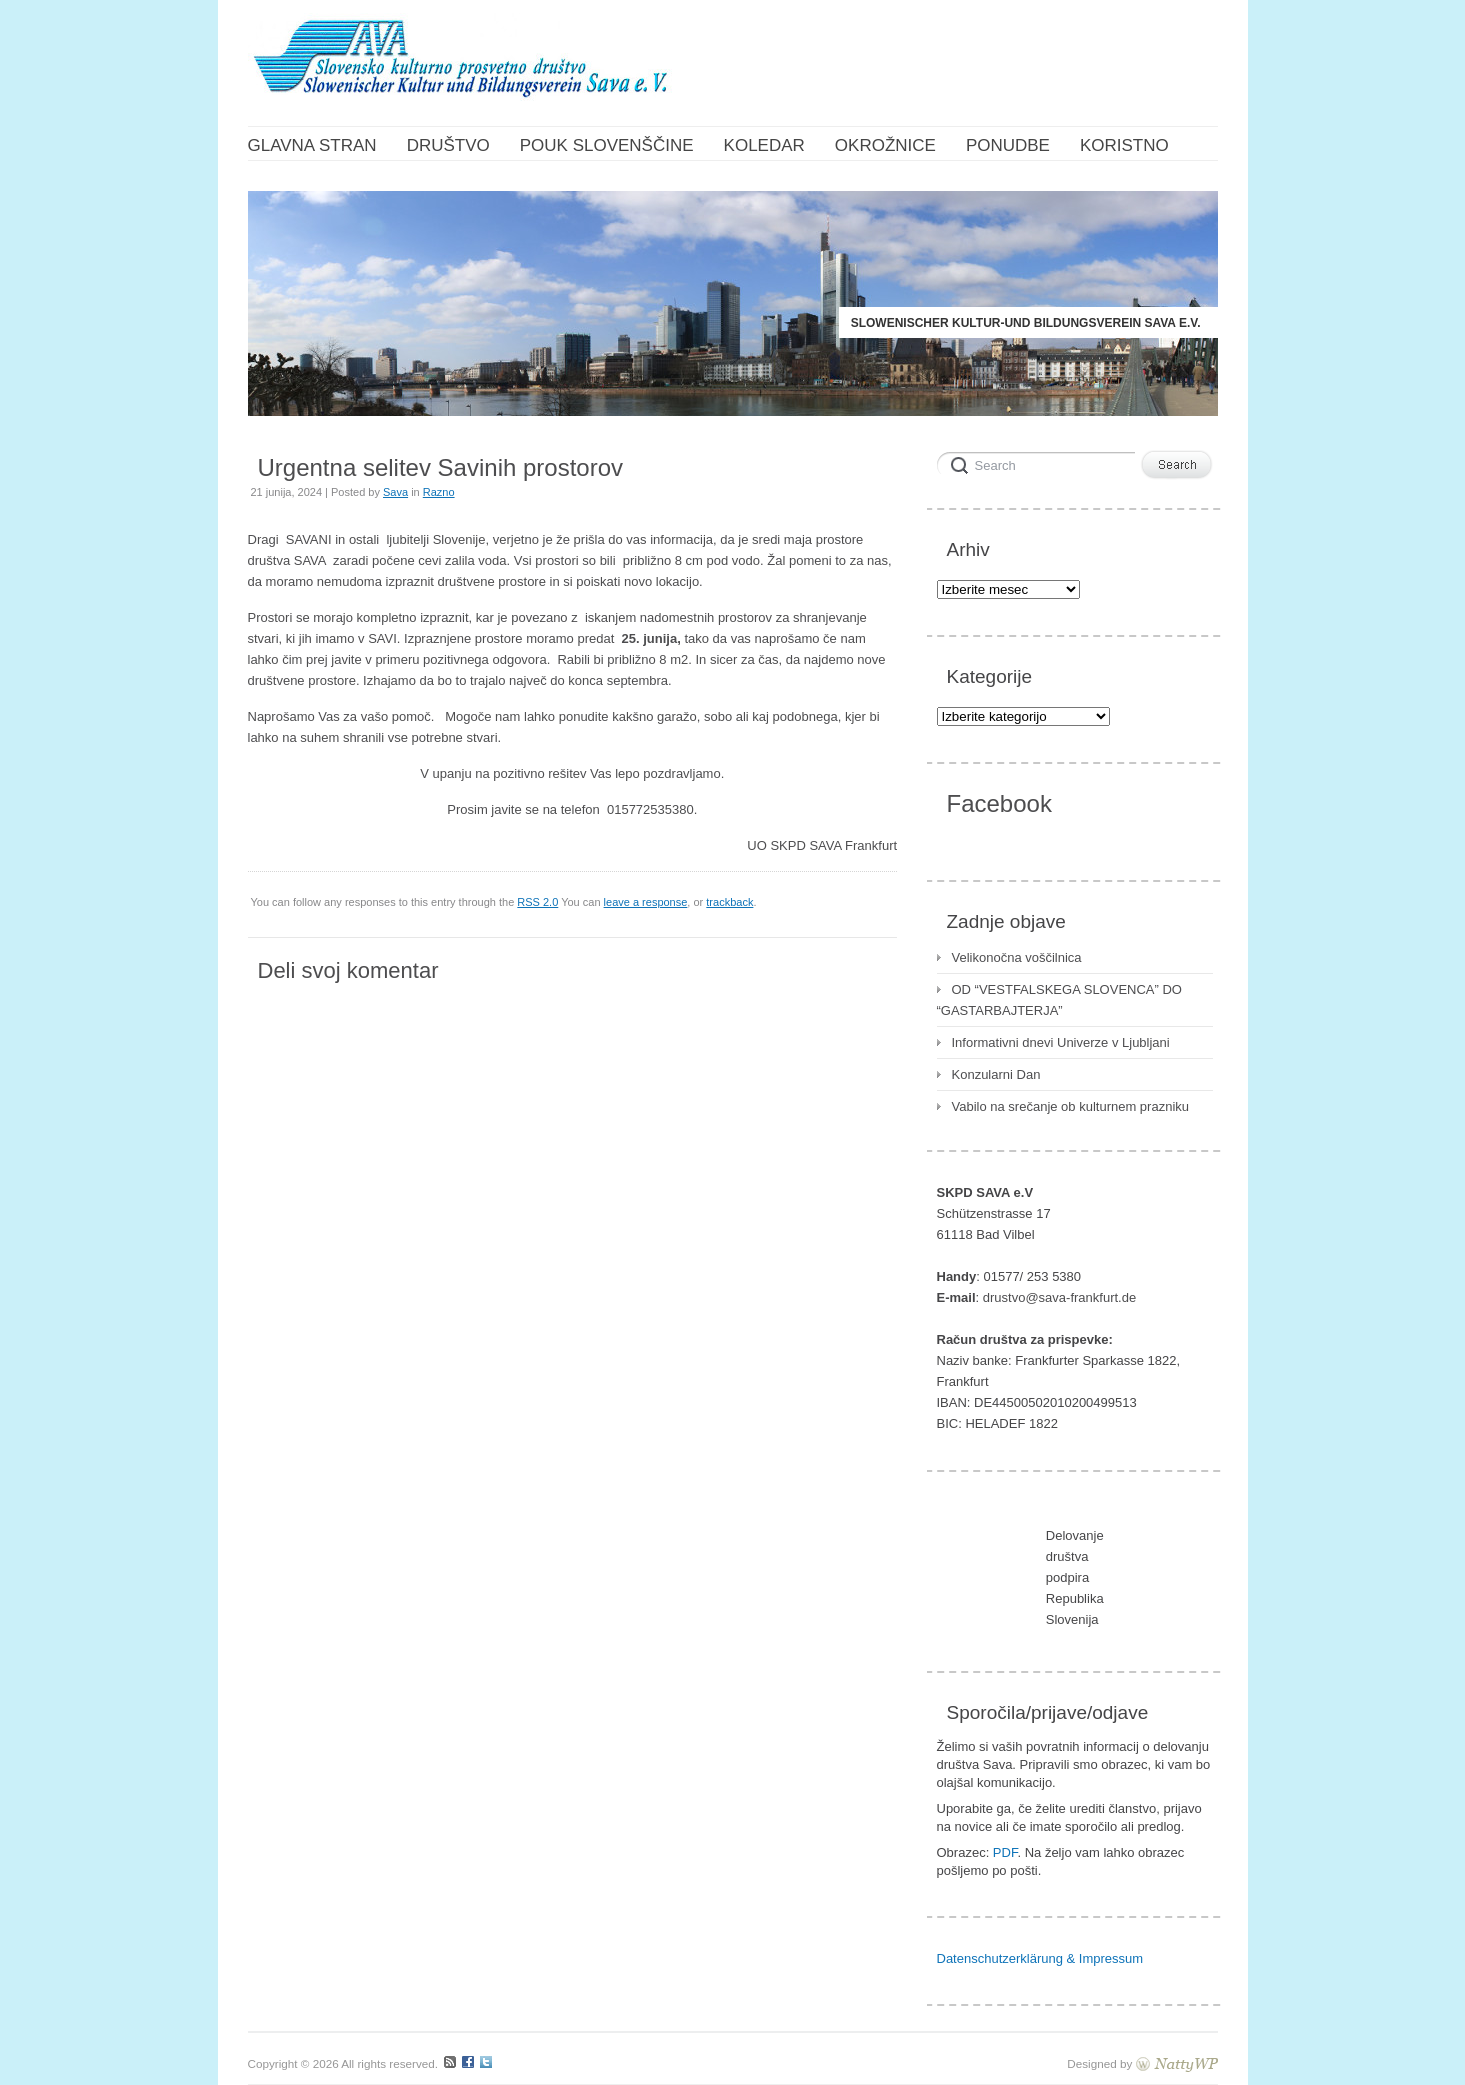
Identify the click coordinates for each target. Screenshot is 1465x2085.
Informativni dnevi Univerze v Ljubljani (1061, 1042)
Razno (439, 492)
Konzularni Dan (996, 1074)
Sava (395, 492)
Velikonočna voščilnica (1017, 957)
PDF (1005, 1852)
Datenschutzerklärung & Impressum (1040, 1958)
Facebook (999, 803)
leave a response (646, 902)
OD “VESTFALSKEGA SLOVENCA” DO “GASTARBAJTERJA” (1059, 1000)
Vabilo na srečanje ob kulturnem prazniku (1071, 1106)
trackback (729, 902)
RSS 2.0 (537, 902)
